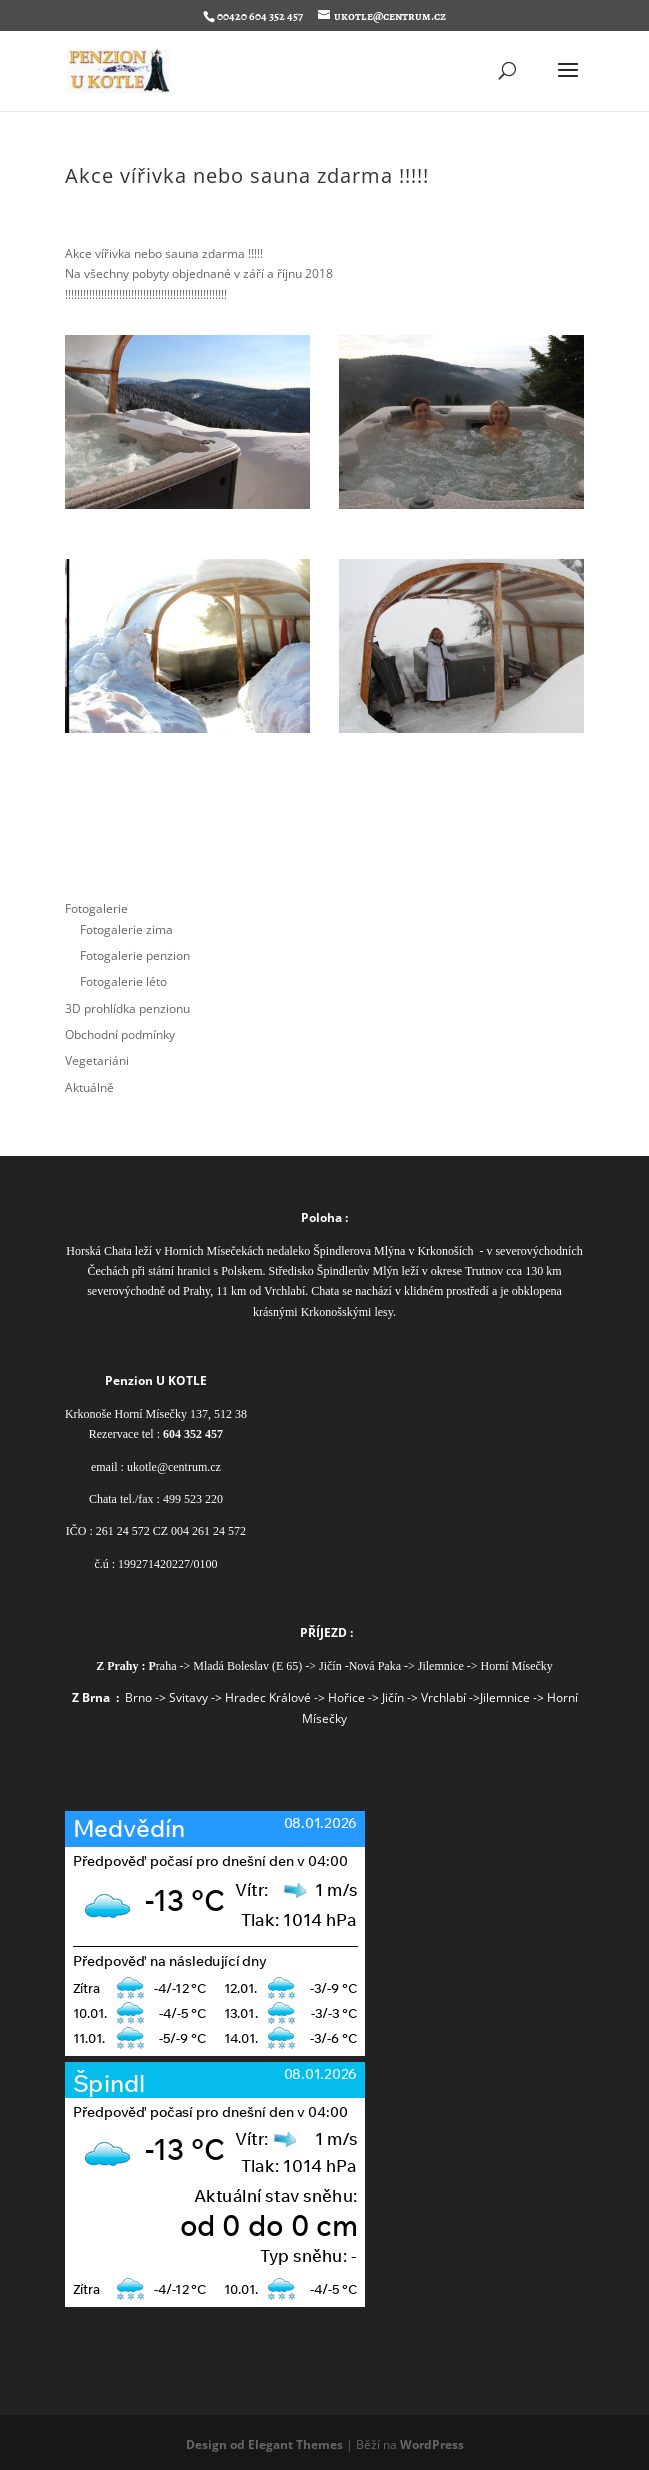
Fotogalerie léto (123, 981)
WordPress (432, 2444)
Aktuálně (89, 1087)
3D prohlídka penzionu (127, 1008)
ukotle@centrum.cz (174, 1467)
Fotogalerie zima (126, 929)
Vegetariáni (97, 1060)
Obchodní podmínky (120, 1034)
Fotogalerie (96, 908)
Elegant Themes (295, 2444)
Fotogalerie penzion (135, 955)
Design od (217, 2444)
